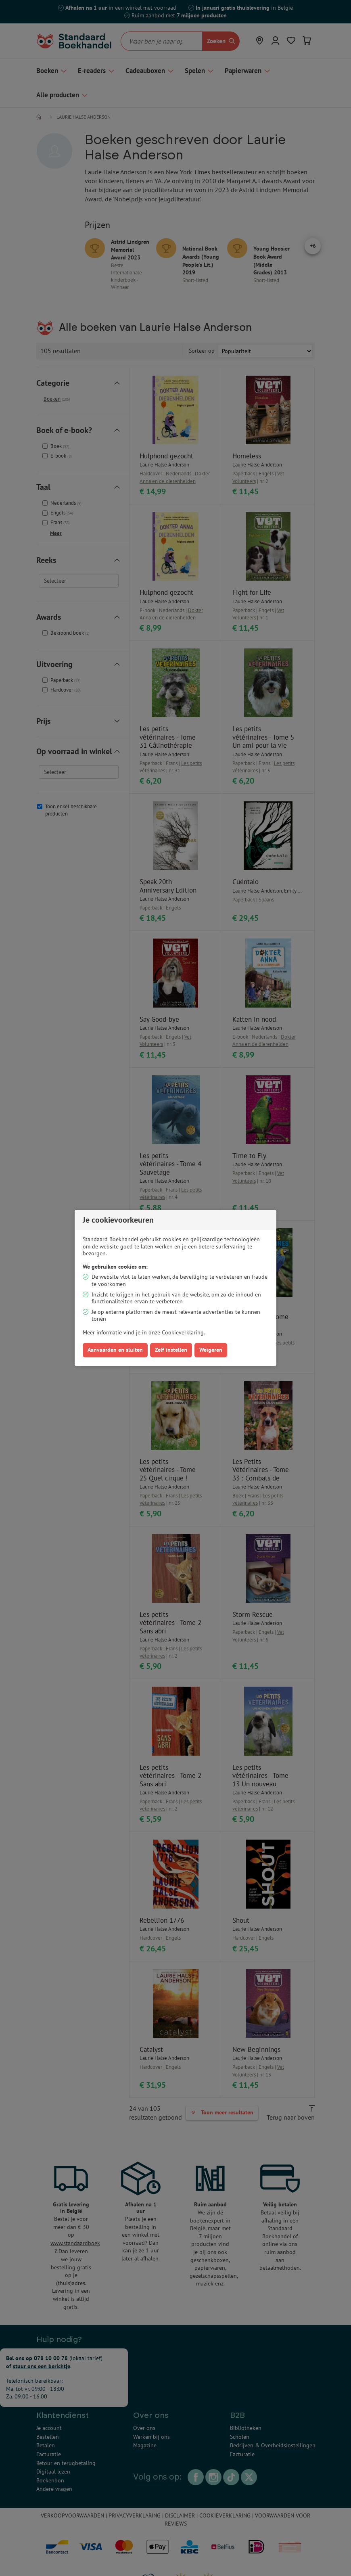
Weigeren (210, 1349)
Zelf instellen (171, 1349)
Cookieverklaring (183, 1332)
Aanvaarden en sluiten (115, 1349)
